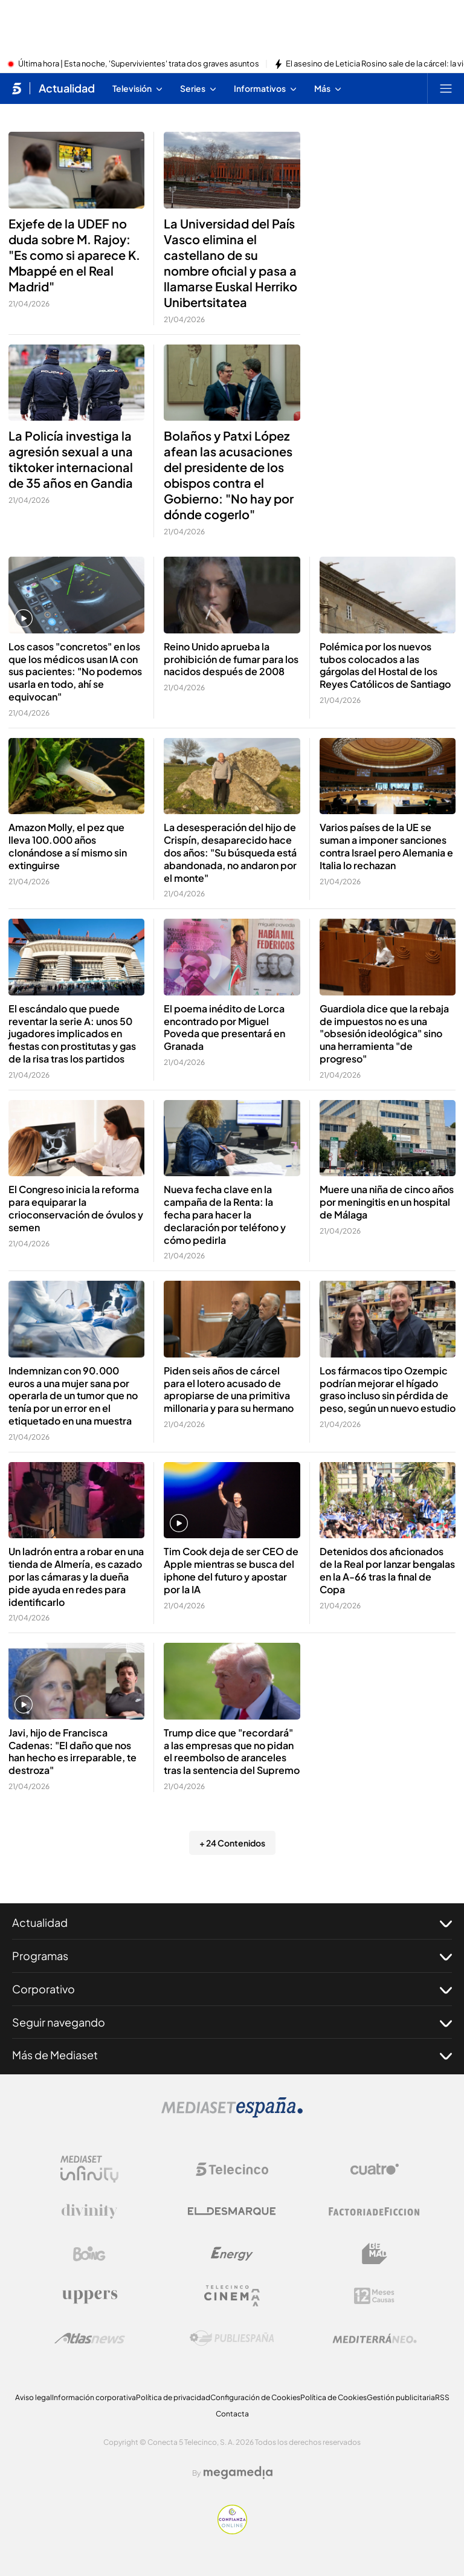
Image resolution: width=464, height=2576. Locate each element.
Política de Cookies (333, 2397)
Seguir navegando (232, 2022)
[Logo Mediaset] (232, 2114)
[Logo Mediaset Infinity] (89, 2169)
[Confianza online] (232, 2530)
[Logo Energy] (232, 2254)
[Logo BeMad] (374, 2254)
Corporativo (232, 1989)
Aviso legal (33, 2397)
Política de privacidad (173, 2397)
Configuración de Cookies (255, 2397)
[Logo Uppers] (89, 2296)
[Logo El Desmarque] (232, 2211)
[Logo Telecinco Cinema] (232, 2296)
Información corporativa (94, 2397)
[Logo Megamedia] (238, 2472)
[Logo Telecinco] (232, 2169)
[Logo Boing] (89, 2254)
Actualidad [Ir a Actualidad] (67, 88)
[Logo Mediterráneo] (374, 2338)
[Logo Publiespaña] (232, 2338)
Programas (232, 1956)
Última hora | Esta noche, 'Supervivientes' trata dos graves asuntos (138, 64)
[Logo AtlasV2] (89, 2338)
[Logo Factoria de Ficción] (374, 2211)
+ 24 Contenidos (232, 1842)
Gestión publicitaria (401, 2397)
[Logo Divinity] (89, 2211)
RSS (442, 2397)
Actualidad (232, 1922)
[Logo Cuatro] (374, 2169)
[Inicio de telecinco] (16, 88)
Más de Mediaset (232, 2055)
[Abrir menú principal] (446, 88)
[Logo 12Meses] (374, 2296)
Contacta (232, 2413)
